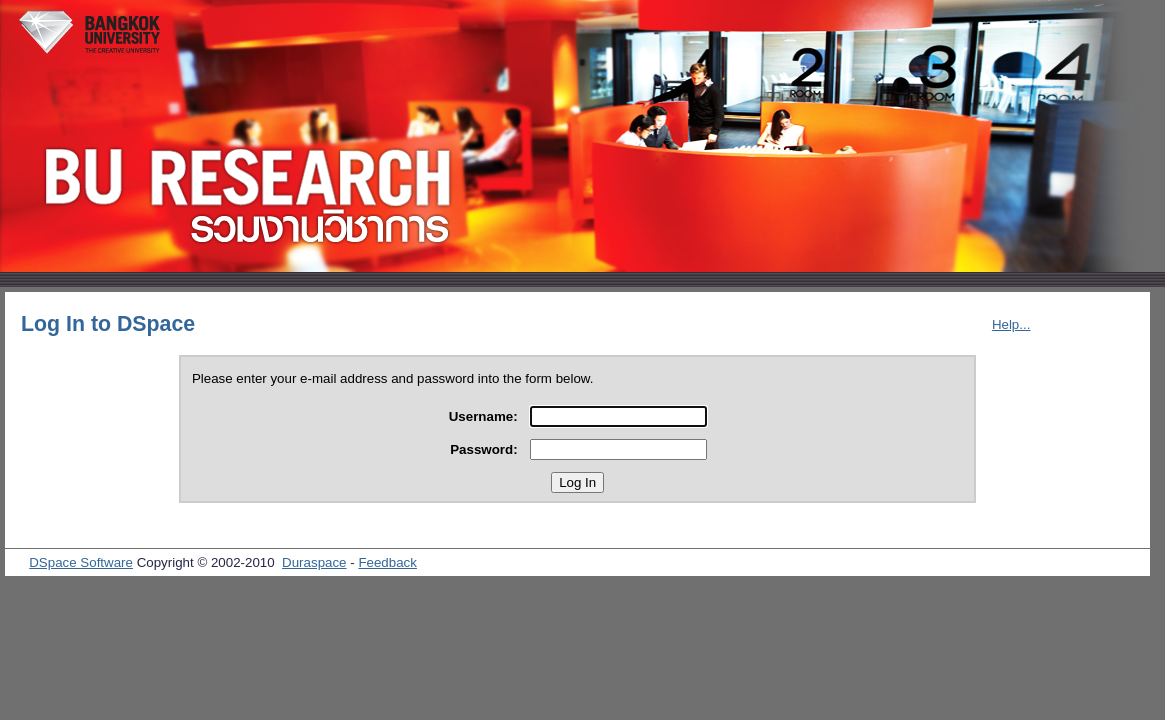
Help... (1011, 324)
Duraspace (314, 562)
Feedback (387, 562)
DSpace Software (81, 562)
